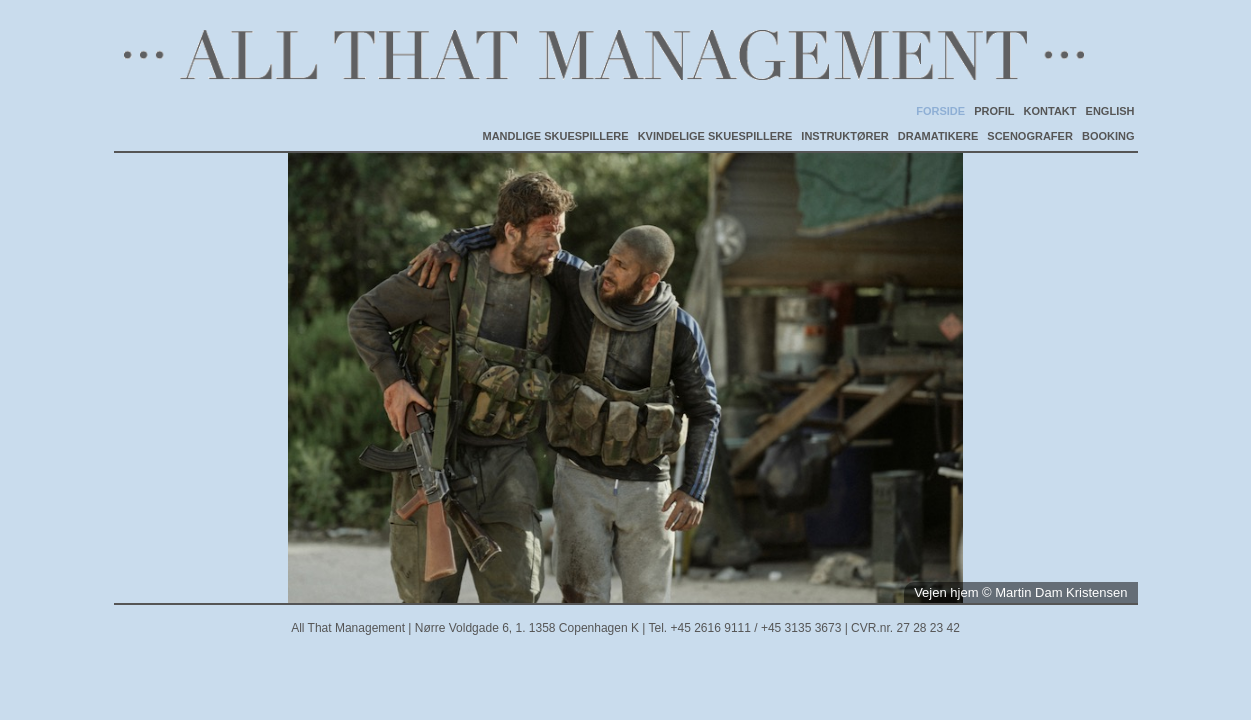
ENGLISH (1110, 111)
